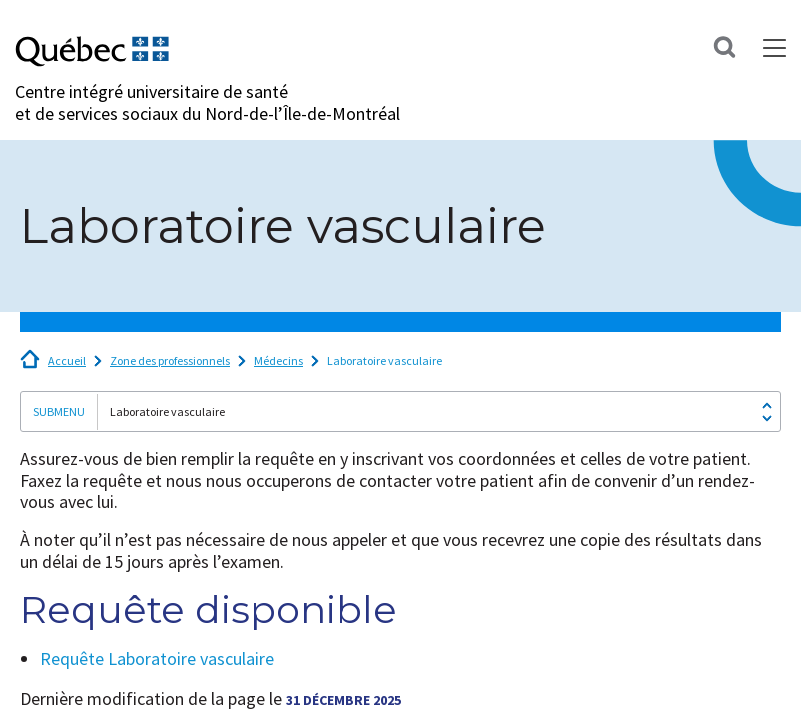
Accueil (67, 360)
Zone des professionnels (170, 360)
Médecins (278, 360)
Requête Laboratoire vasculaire (157, 658)
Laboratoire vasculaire (384, 360)
